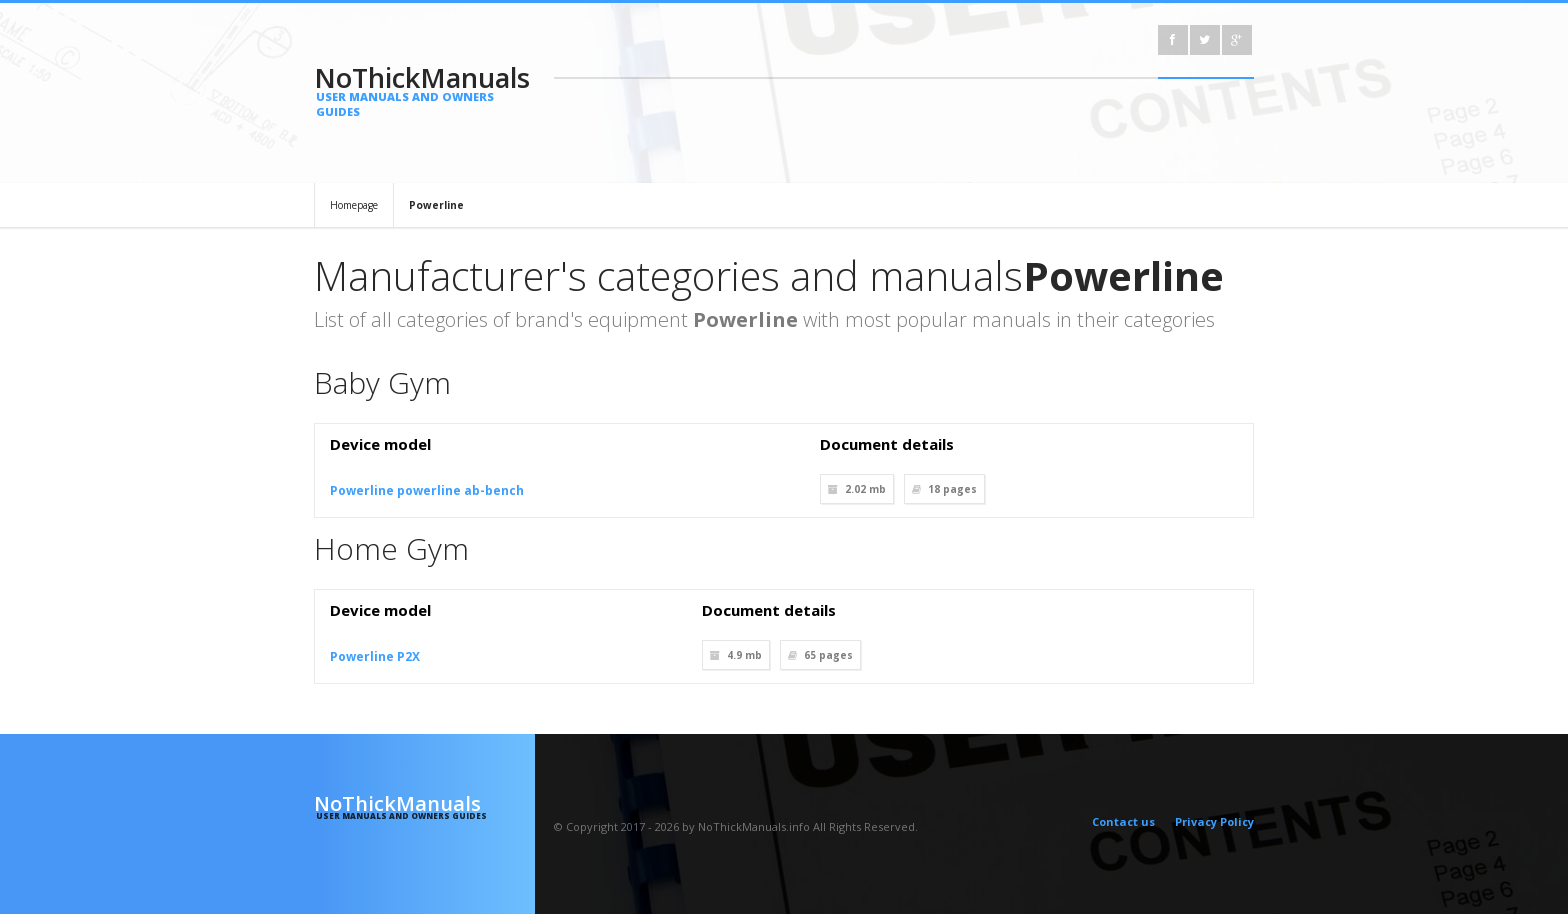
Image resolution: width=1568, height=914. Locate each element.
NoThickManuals (424, 89)
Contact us (1123, 821)
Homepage (354, 205)
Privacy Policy (1214, 821)
